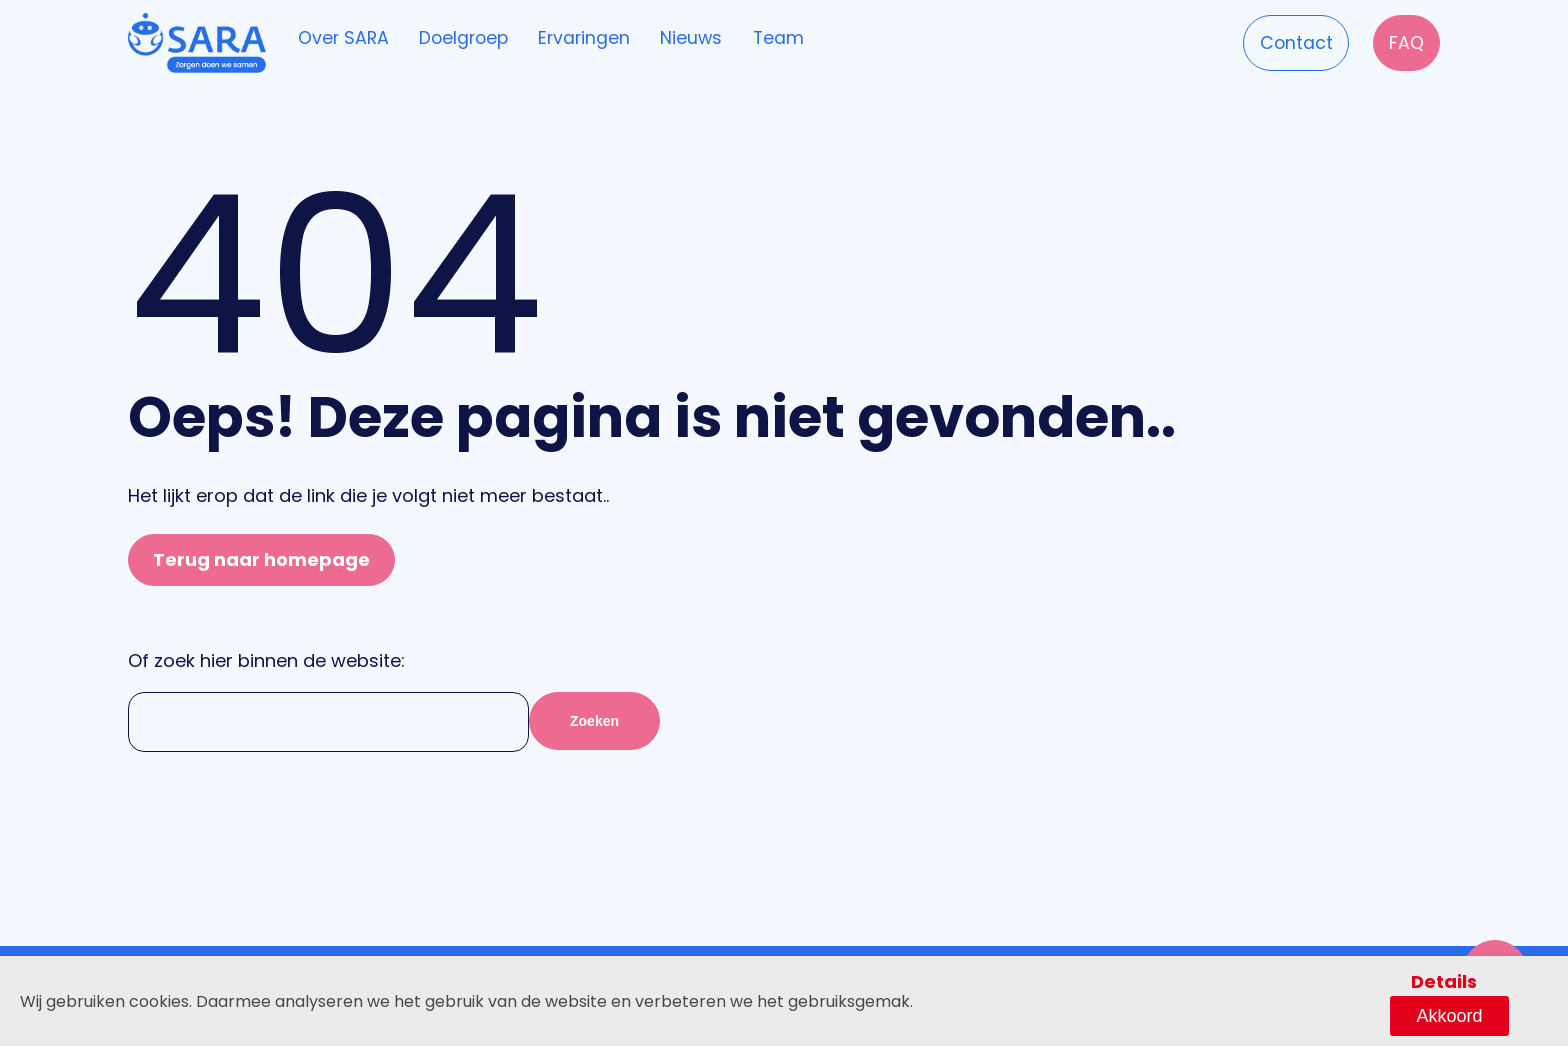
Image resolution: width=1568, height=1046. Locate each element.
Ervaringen (617, 39)
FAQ (1397, 40)
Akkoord (1485, 1014)
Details (1374, 1013)
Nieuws (737, 39)
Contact (1272, 40)
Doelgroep (483, 39)
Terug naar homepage (261, 559)
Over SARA (349, 39)
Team (837, 39)
